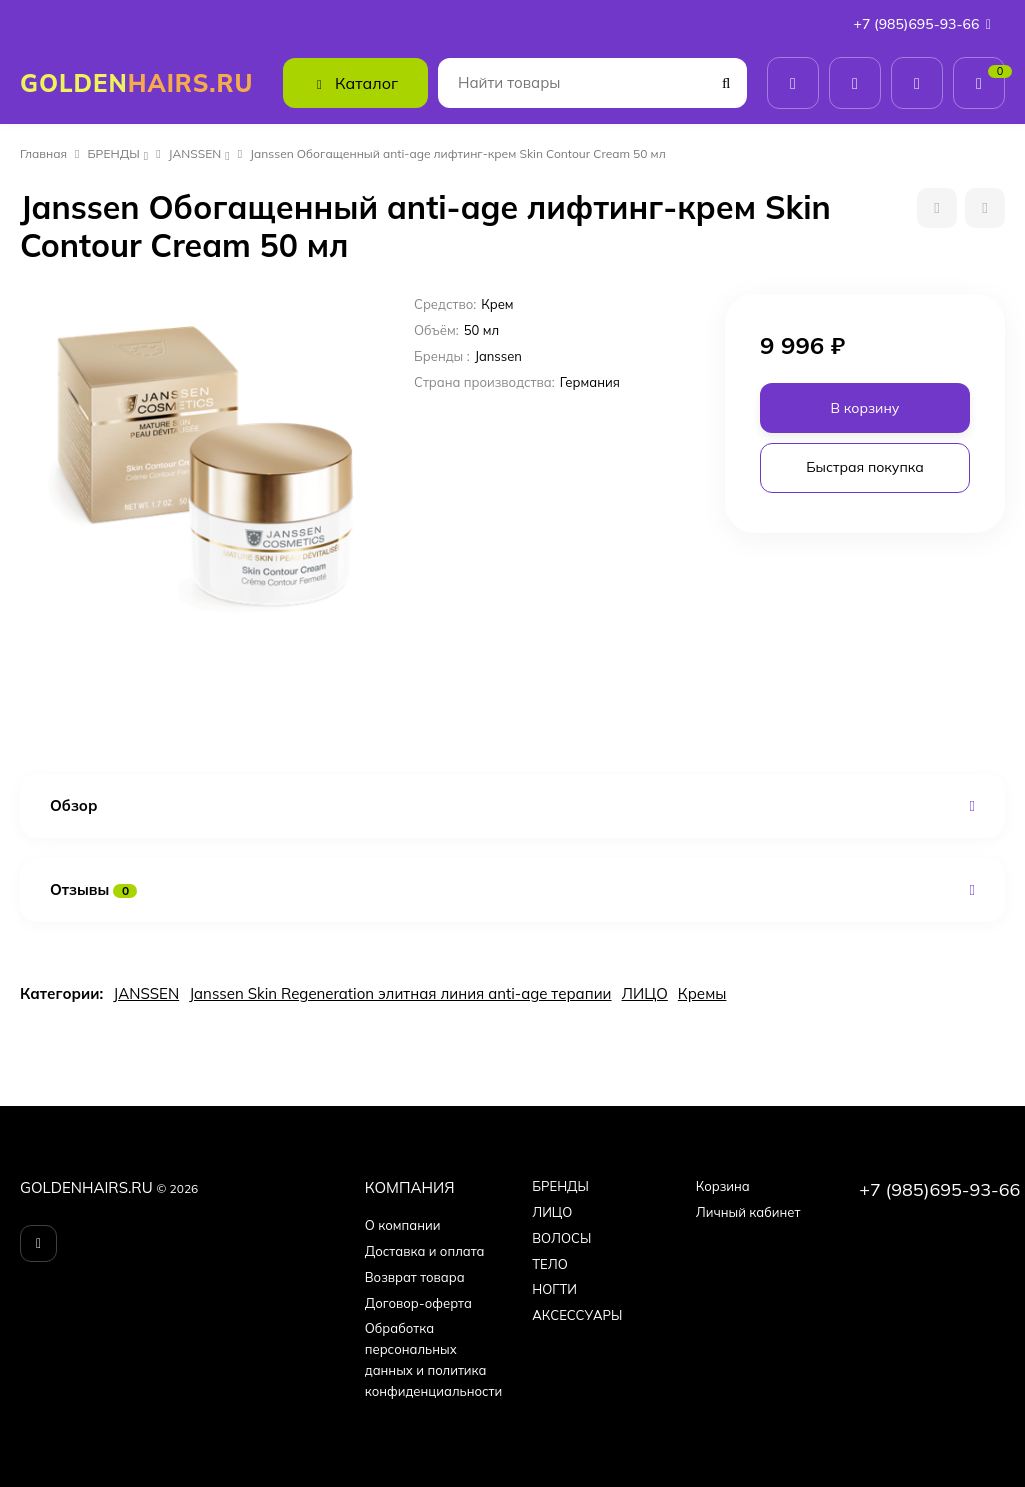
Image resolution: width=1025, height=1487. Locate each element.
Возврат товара (415, 1277)
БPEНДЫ (114, 153)
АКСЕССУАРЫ (577, 1315)
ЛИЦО (645, 993)
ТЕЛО (549, 1264)
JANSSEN (195, 153)
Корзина (723, 1186)
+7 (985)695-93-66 (927, 24)
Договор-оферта (418, 1303)
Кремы (702, 993)
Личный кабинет (748, 1212)
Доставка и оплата (425, 1251)
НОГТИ (554, 1289)
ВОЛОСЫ (561, 1238)
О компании (403, 1225)
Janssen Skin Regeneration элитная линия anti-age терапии (400, 993)
